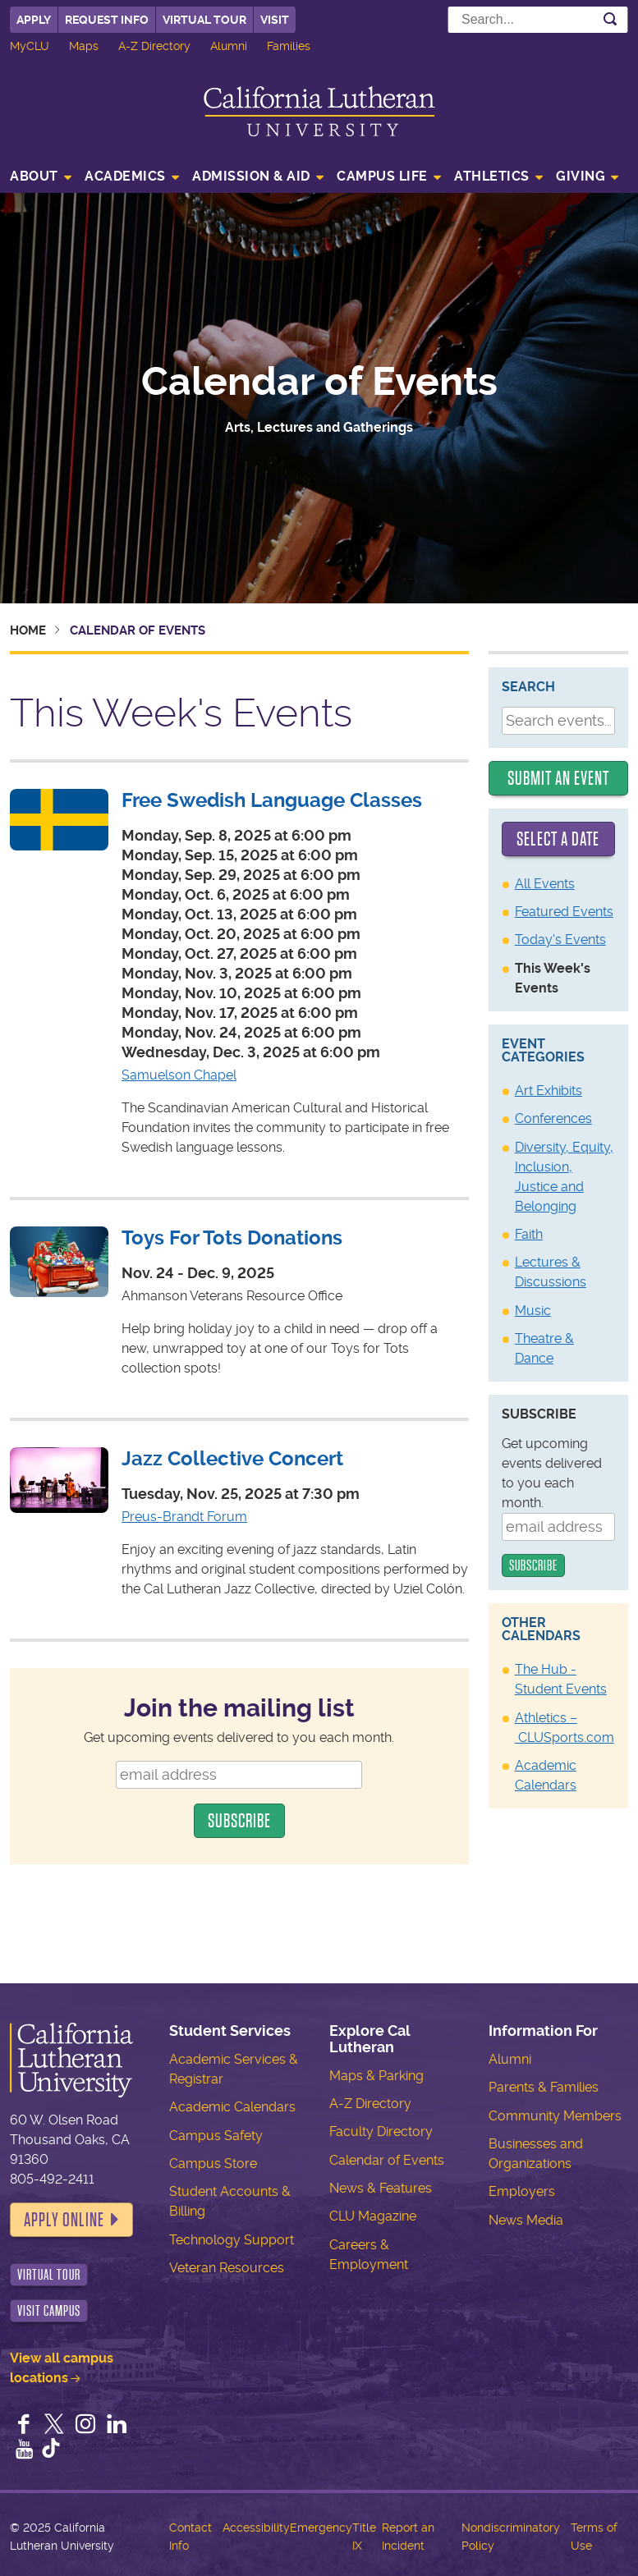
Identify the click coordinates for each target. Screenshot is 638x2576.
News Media (526, 2220)
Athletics (492, 176)
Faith (529, 1234)
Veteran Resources (226, 2268)
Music (533, 1310)
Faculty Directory (381, 2131)
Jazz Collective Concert (232, 1458)
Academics (125, 176)
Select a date (557, 839)
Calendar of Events (319, 382)
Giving (580, 176)
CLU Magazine (372, 2216)
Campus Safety (216, 2135)
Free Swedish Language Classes (272, 800)
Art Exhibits (548, 1090)
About (34, 176)
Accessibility (256, 2527)
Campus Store (213, 2163)
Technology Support (231, 2240)
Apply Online (64, 2219)
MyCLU (29, 46)
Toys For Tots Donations (232, 1237)
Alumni (228, 46)
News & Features (380, 2188)
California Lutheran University (319, 111)
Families (288, 46)
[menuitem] (45, 178)
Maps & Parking (376, 2075)
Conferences (553, 1118)
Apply (33, 19)
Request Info (107, 19)
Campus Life (382, 176)
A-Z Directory (154, 46)
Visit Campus (48, 2311)
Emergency (321, 2527)
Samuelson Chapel (179, 1075)
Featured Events (564, 911)
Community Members (555, 2116)
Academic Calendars (232, 2107)
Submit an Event (558, 778)
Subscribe (539, 1414)
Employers (522, 2191)
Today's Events (560, 939)
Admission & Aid (251, 176)
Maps (84, 46)
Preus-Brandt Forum (184, 1516)
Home (28, 630)
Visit (274, 19)
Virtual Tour (204, 19)
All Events (545, 884)
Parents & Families (544, 2087)
